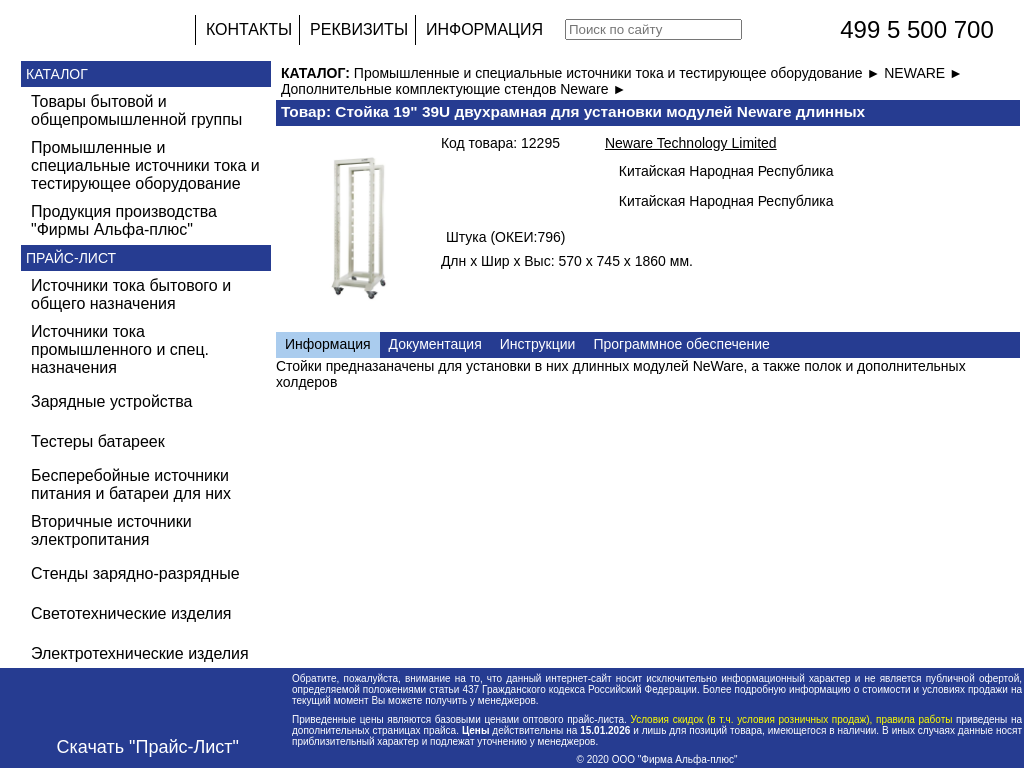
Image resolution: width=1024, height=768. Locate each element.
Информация (328, 344)
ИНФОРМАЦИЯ (484, 29)
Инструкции (538, 344)
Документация (435, 344)
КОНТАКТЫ (249, 29)
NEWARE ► (923, 73)
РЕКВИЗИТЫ (359, 29)
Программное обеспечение (681, 344)
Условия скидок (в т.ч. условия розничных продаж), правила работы (791, 719)
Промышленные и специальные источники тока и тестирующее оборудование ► (619, 73)
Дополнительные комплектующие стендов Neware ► (453, 89)
